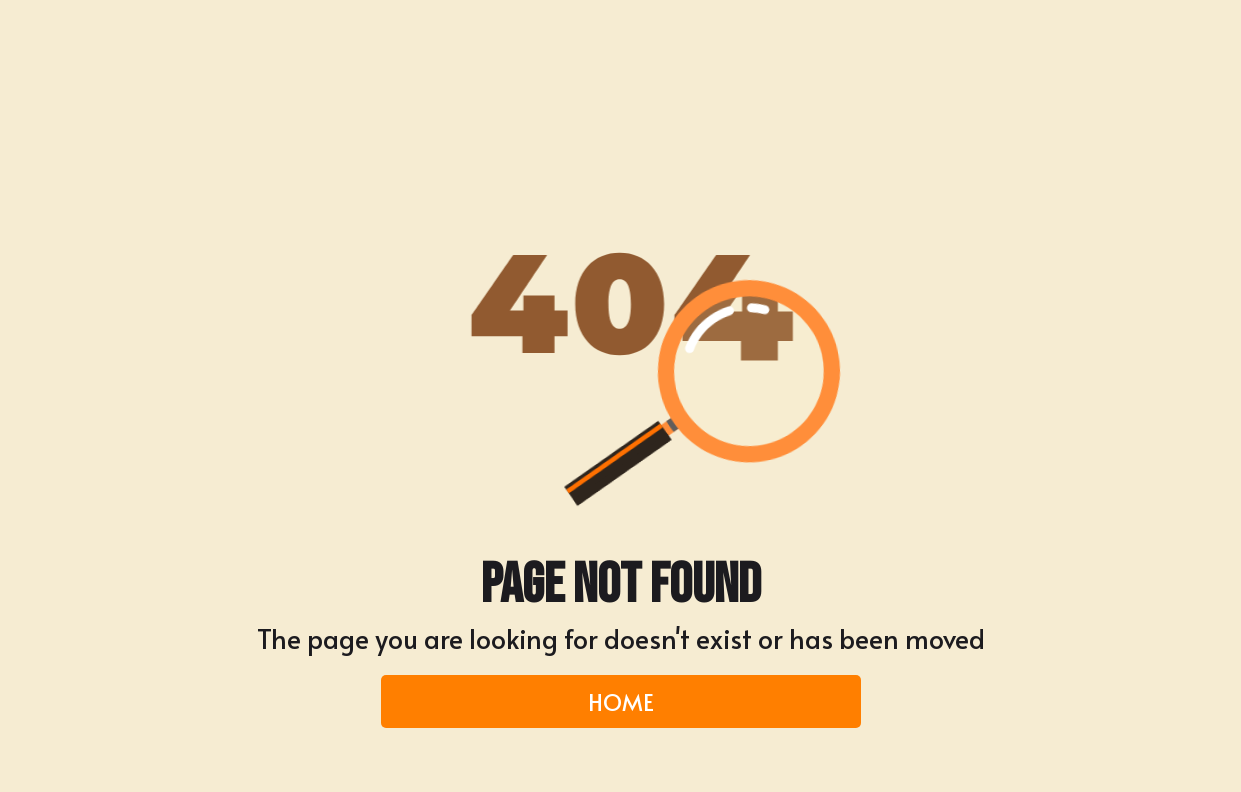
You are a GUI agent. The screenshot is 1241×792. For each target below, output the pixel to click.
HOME (621, 701)
